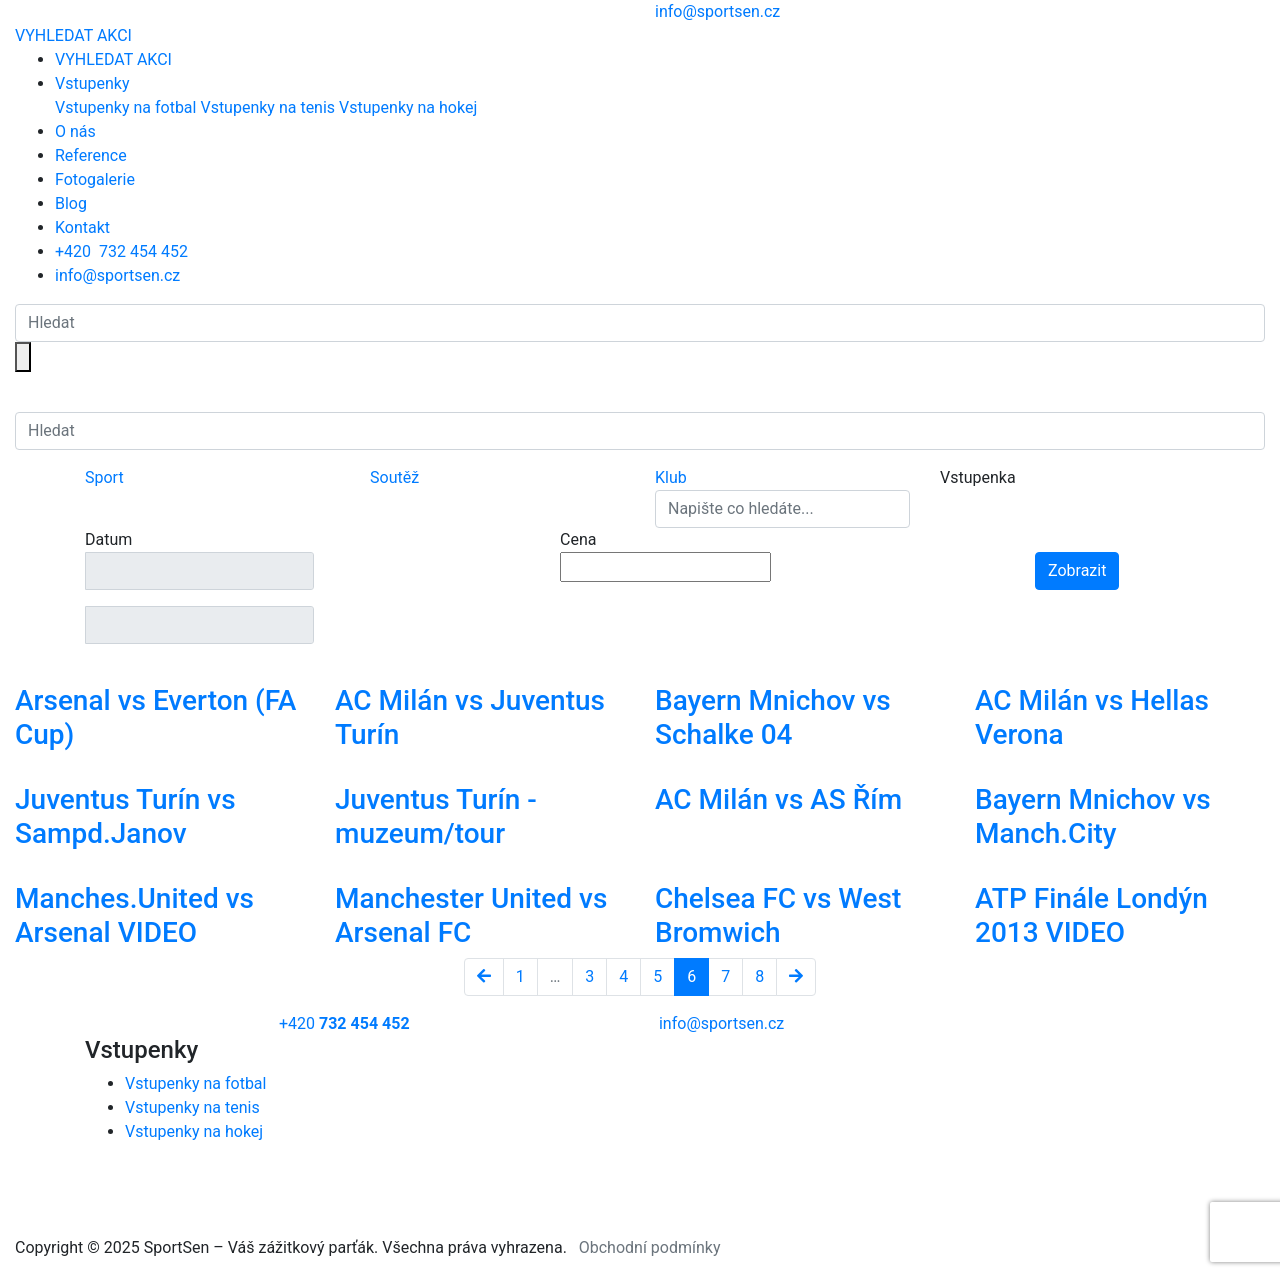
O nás (75, 131)
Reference (91, 155)
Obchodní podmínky (650, 1247)
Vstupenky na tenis (267, 107)
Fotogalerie (95, 179)
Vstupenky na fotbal (125, 107)
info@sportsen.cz (117, 275)
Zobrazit (1077, 570)
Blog (71, 203)
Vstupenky (92, 83)
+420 (121, 251)
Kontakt (82, 227)
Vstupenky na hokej (408, 107)
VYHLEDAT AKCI (73, 35)
